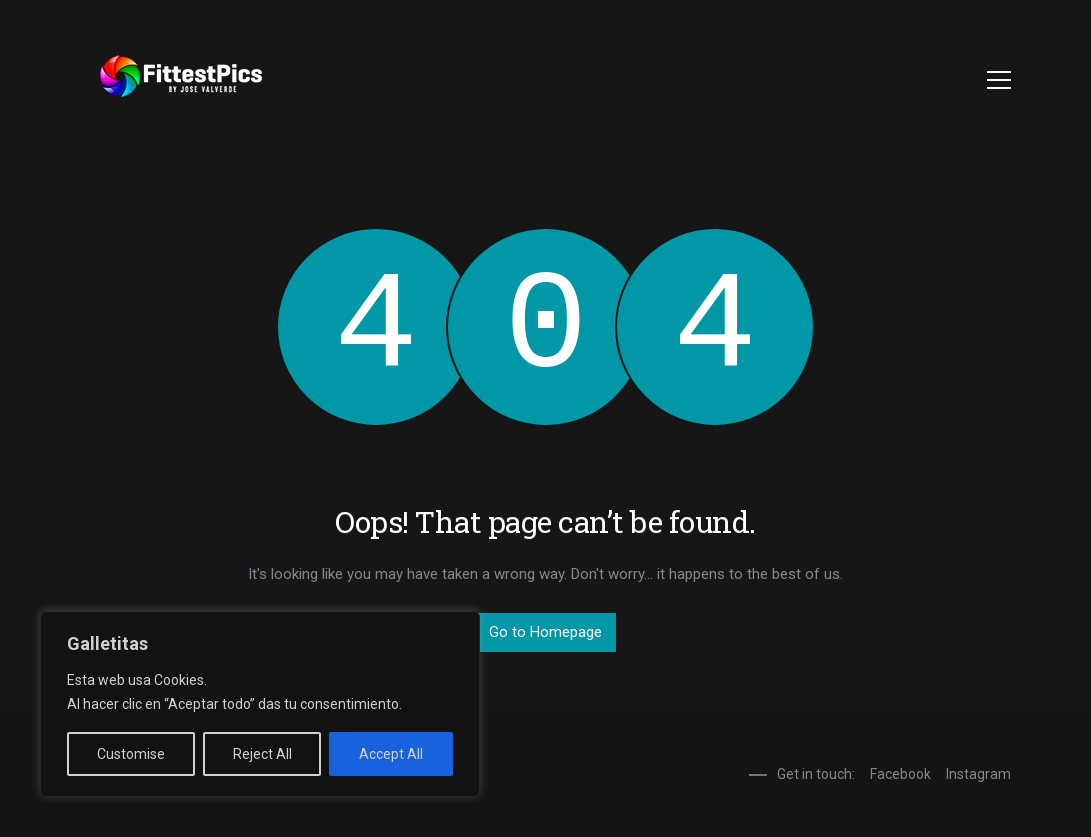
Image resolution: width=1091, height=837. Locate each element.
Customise (131, 754)
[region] (260, 704)
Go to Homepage (545, 632)
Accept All (391, 754)
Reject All (262, 754)
